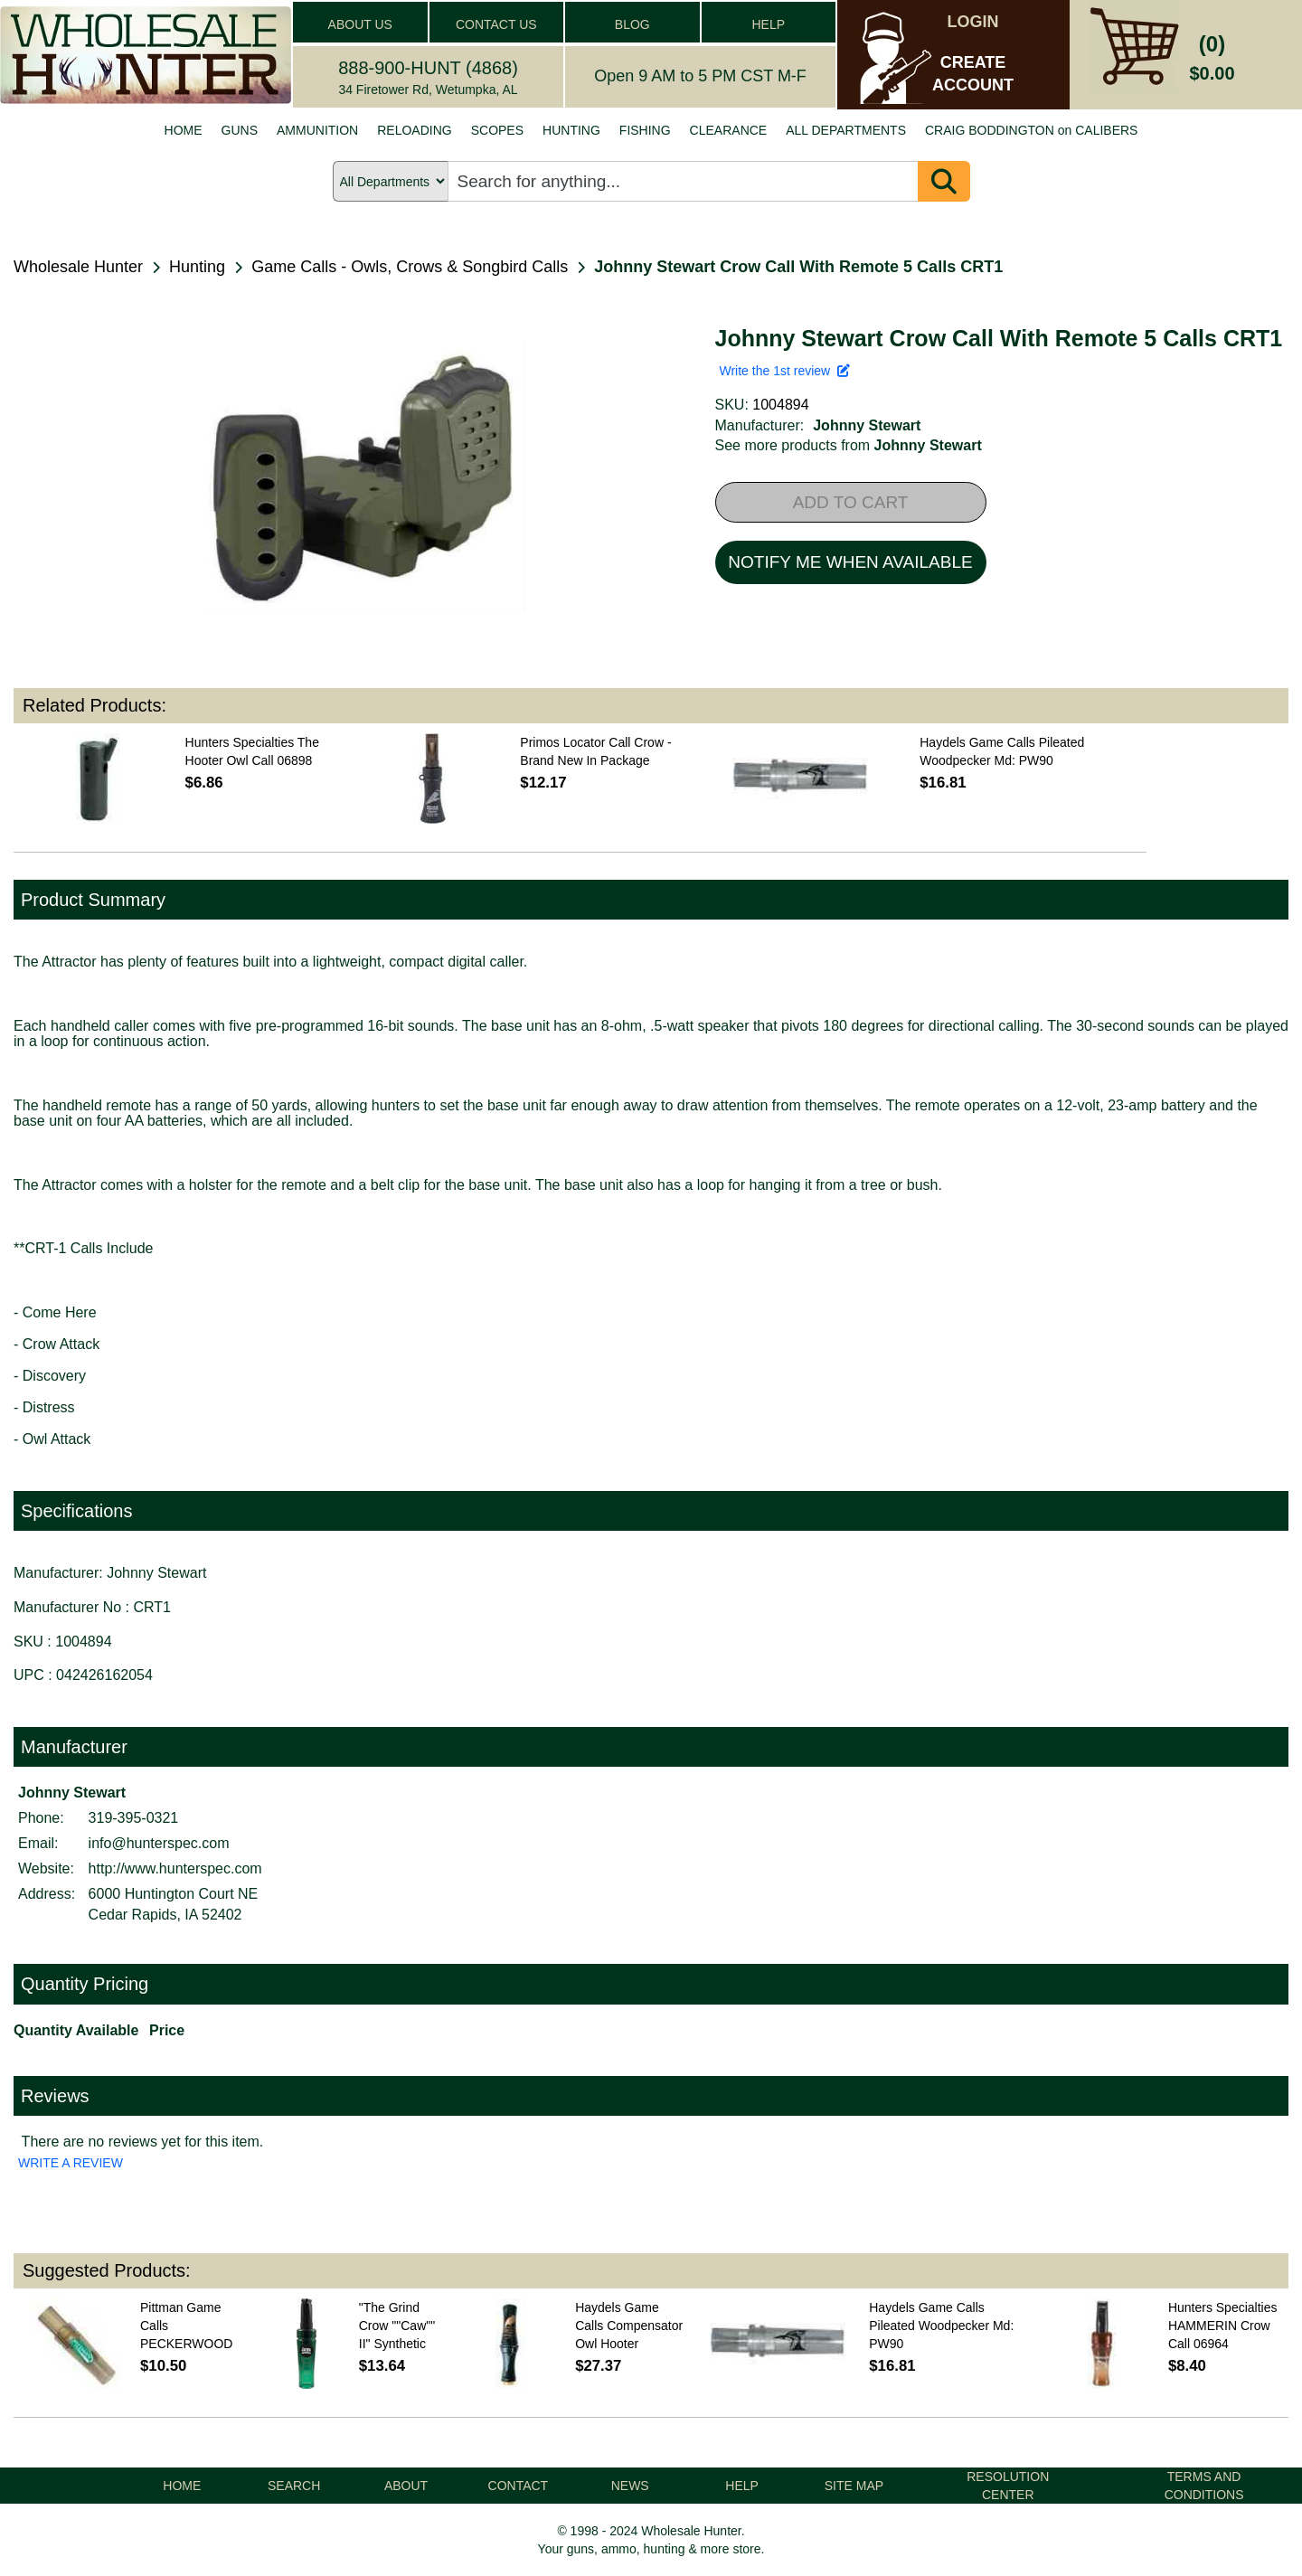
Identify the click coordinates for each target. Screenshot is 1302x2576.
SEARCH (294, 2485)
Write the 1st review (785, 370)
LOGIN (973, 22)
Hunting (197, 267)
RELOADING (414, 130)
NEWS (630, 2485)
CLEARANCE (729, 130)
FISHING (645, 130)
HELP (768, 24)
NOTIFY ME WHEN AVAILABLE (850, 561)
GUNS (240, 130)
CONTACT (518, 2485)
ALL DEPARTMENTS (846, 130)
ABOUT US (360, 24)
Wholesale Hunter (78, 267)
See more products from (848, 445)
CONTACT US (496, 24)
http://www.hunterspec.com (175, 1868)
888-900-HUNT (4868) (428, 68)
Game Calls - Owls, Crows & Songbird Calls (409, 267)
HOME (184, 130)
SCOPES (497, 130)
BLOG (632, 24)
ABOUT (406, 2485)
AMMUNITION (317, 130)
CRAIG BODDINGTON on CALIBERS (1031, 130)
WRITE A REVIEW (70, 2163)
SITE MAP (854, 2485)
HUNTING (571, 130)
